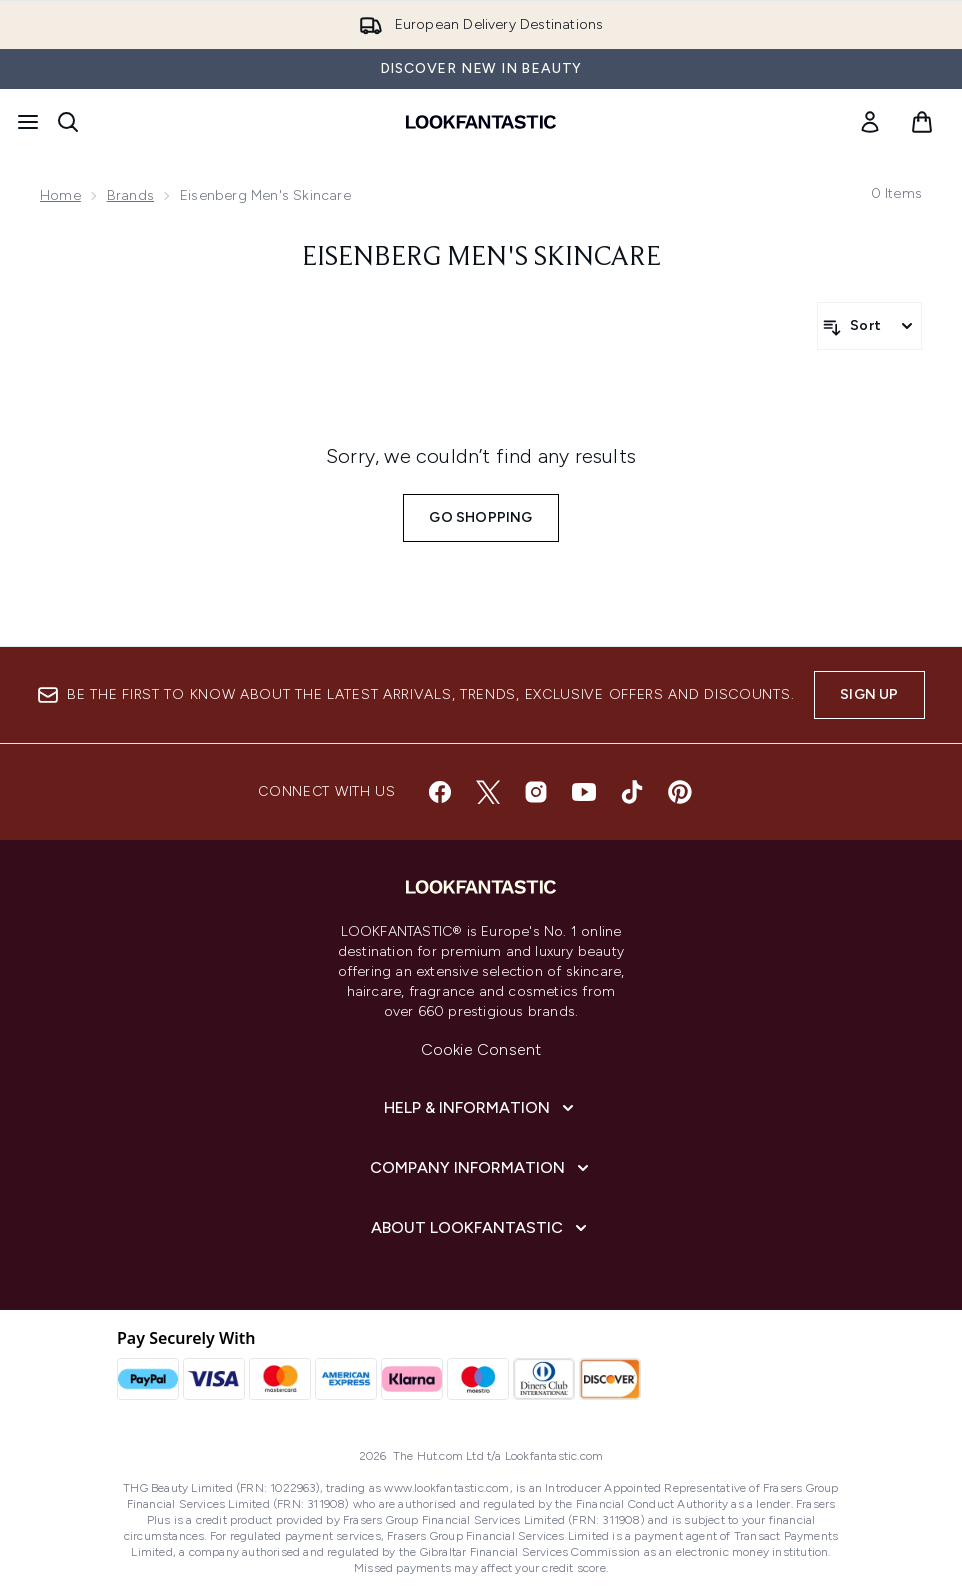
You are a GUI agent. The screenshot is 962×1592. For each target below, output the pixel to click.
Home (60, 195)
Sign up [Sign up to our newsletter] (869, 694)
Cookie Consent (481, 1049)
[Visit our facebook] (440, 792)
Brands (130, 195)
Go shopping (480, 517)
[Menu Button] (28, 122)
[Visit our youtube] (584, 792)
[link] (870, 122)
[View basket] (922, 122)
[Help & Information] (481, 1108)
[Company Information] (481, 1168)
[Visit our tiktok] (632, 792)
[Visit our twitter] (488, 792)
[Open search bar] (68, 122)
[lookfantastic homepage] (481, 122)
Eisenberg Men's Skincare (481, 258)
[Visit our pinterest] (680, 792)
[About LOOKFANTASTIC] (481, 1228)
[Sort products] (869, 326)
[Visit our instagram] (536, 792)
